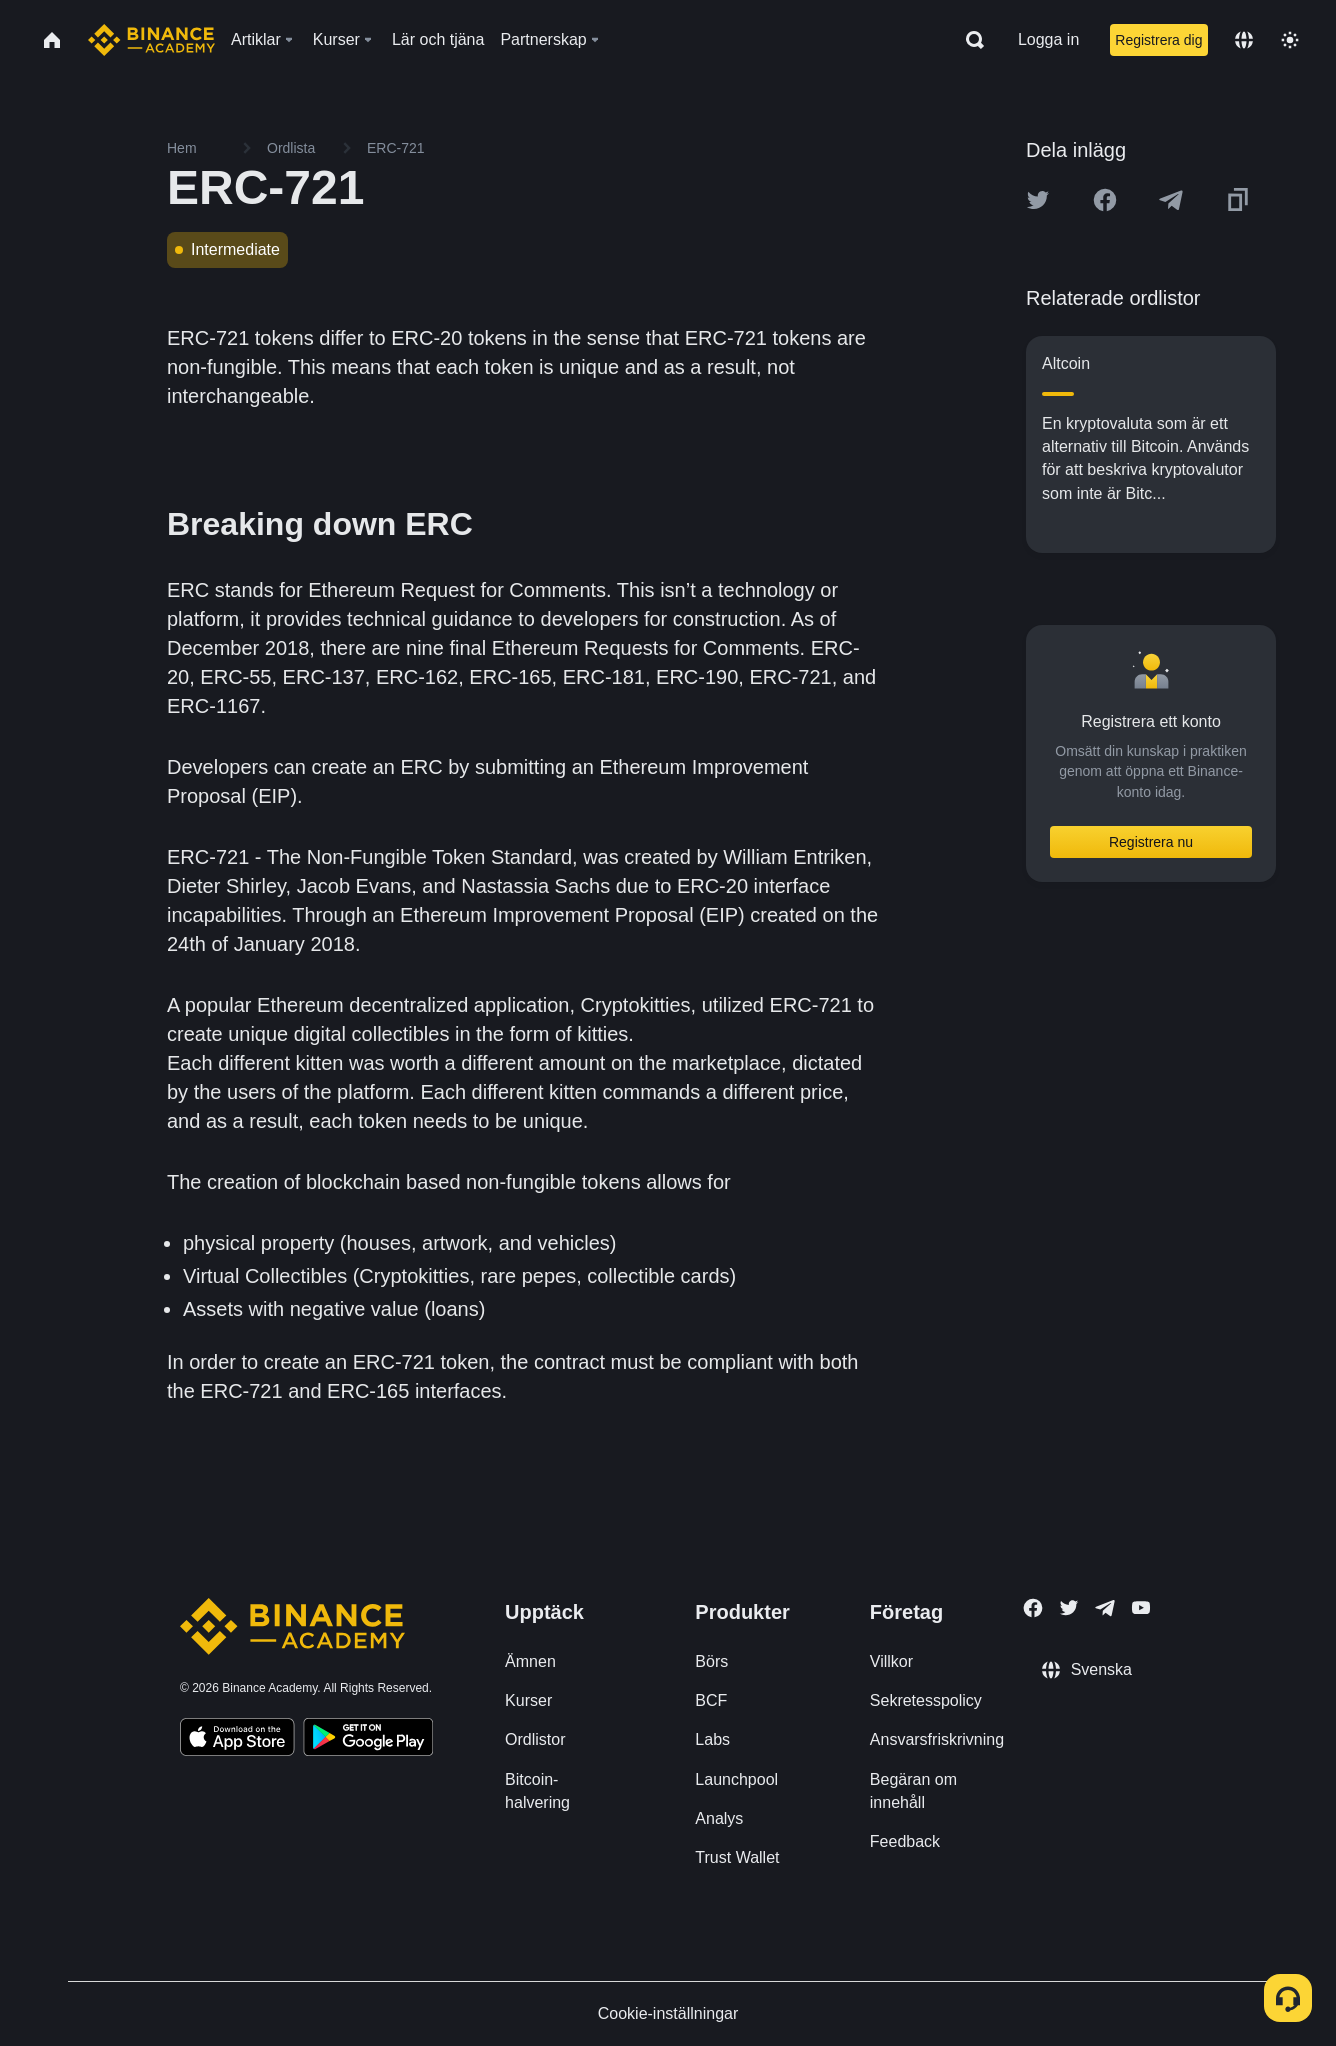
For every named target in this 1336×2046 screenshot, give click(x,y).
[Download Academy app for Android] (368, 1740)
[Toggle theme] (1290, 40)
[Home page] (151, 40)
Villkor (891, 1661)
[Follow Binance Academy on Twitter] (1069, 1608)
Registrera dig (1158, 40)
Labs (712, 1739)
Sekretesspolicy (926, 1700)
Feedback (905, 1841)
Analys (719, 1818)
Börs (711, 1661)
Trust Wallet (737, 1857)
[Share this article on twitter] (1038, 200)
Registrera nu (1151, 842)
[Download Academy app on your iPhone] (237, 1740)
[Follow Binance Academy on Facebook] (1033, 1608)
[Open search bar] (969, 40)
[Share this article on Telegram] (1171, 200)
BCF (711, 1700)
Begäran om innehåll (913, 1791)
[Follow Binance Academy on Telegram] (1105, 1608)
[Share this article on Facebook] (1105, 200)
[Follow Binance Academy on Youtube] (1141, 1607)
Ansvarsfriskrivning (937, 1739)
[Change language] (1244, 40)
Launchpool (736, 1779)
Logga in (1048, 39)
